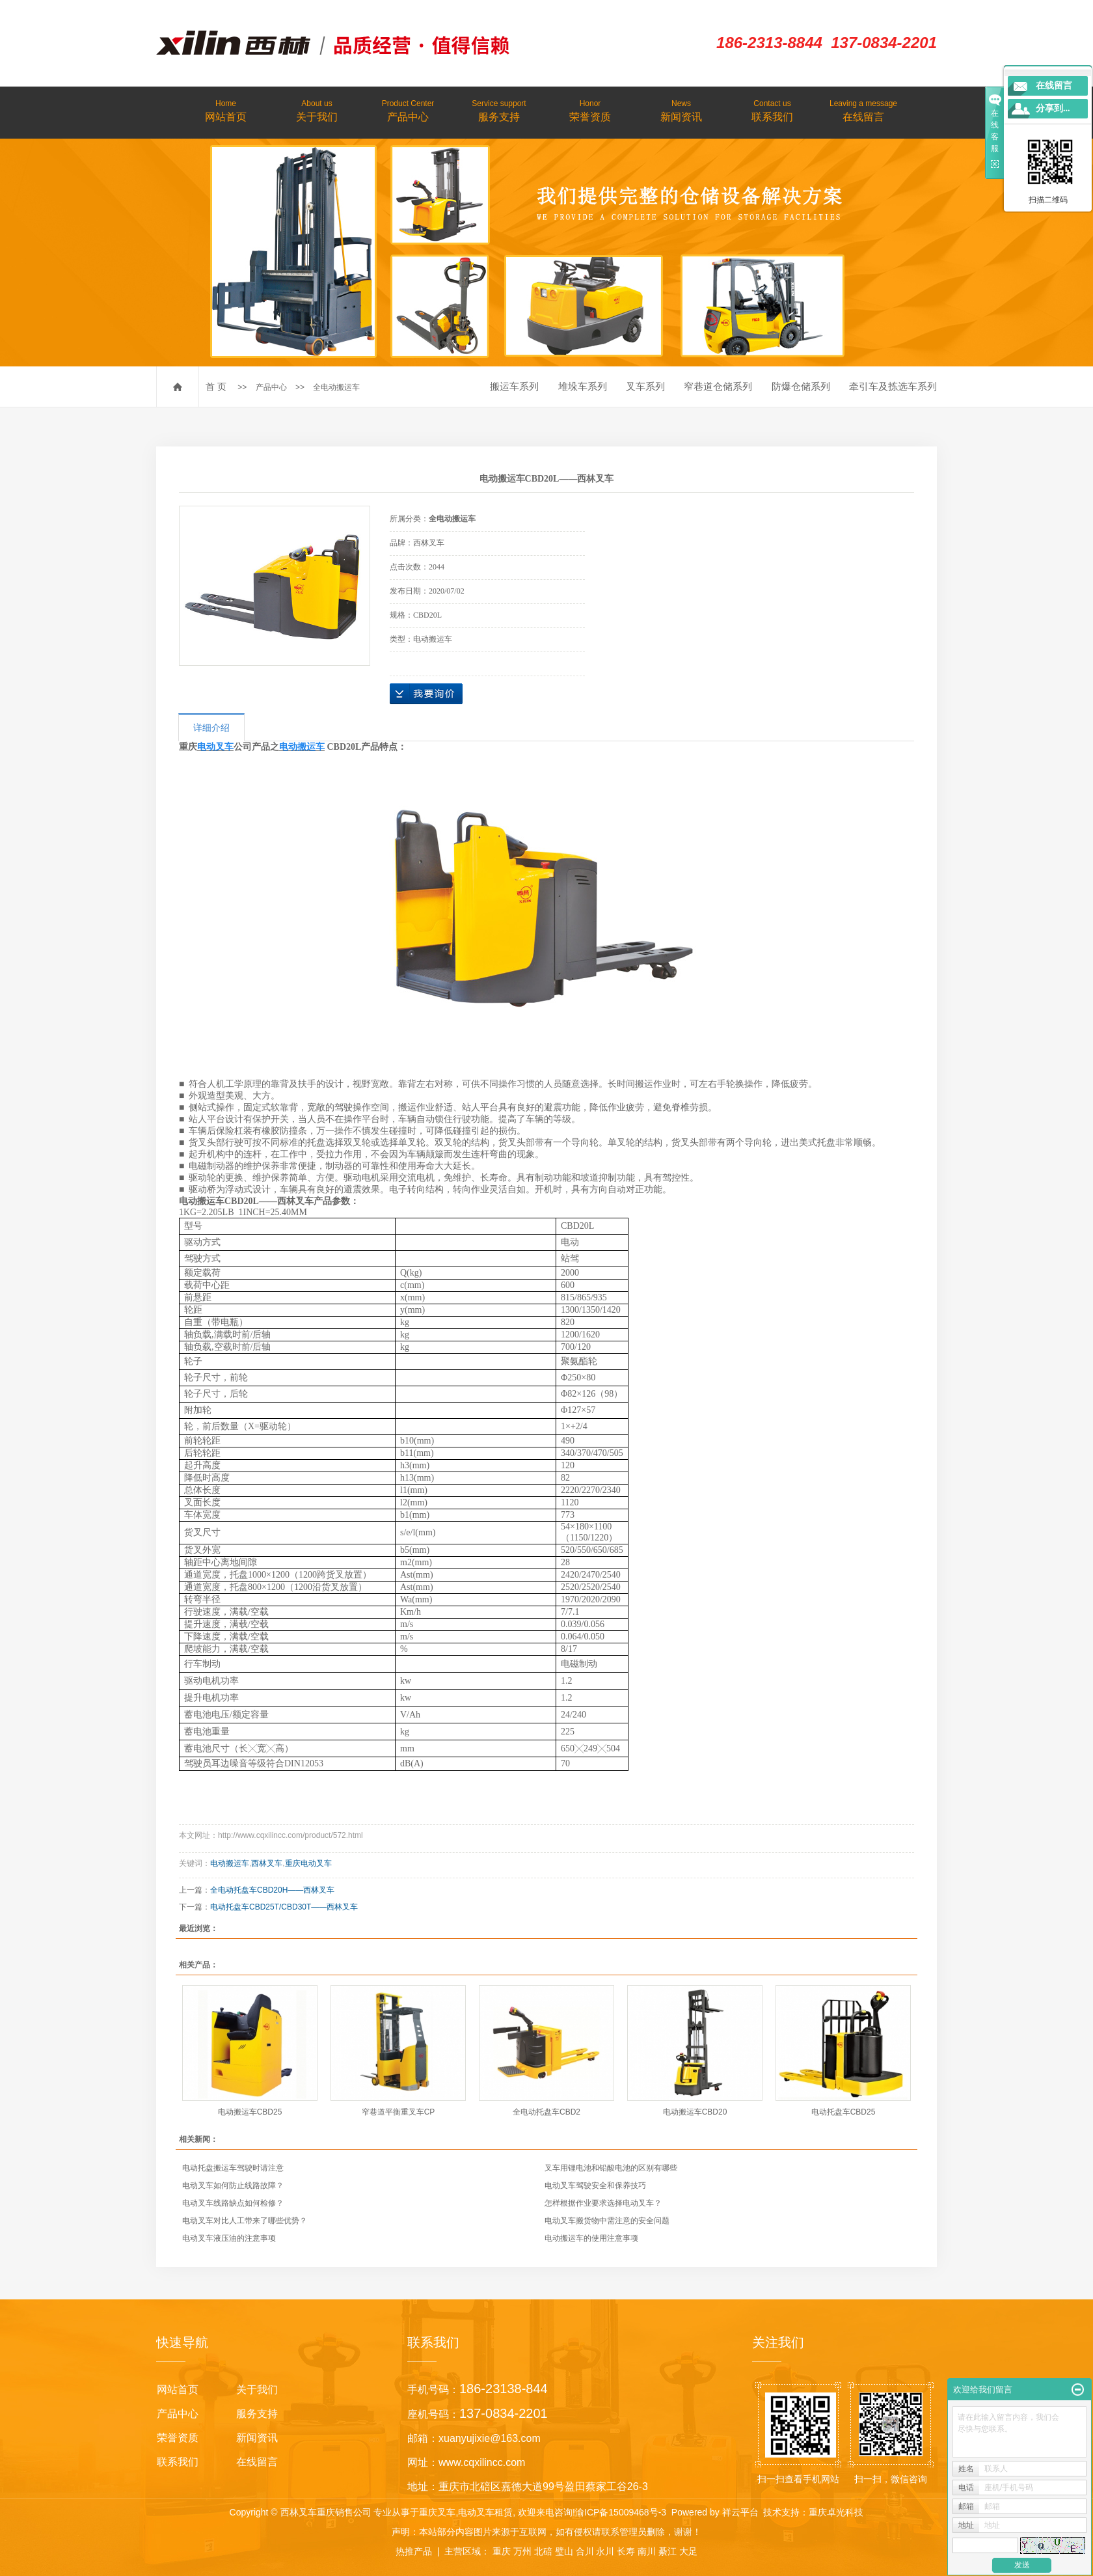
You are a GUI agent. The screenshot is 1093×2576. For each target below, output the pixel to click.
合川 (585, 2551)
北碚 (543, 2551)
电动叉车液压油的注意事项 (229, 2238)
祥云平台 (740, 2512)
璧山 (564, 2551)
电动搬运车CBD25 (250, 2112)
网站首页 (225, 110)
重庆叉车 (437, 2512)
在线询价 (426, 693)
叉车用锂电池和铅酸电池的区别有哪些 (611, 2167)
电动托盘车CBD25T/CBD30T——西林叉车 (284, 1906)
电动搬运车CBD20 (695, 2112)
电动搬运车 (229, 1863)
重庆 (502, 2551)
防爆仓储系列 (801, 386)
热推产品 (414, 2551)
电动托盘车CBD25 (843, 2112)
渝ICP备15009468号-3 (620, 2512)
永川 (605, 2551)
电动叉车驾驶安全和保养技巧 (595, 2185)
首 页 (216, 386)
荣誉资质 (590, 110)
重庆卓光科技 (836, 2512)
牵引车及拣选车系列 (893, 386)
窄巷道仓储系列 (718, 386)
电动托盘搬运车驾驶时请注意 (233, 2167)
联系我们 (772, 110)
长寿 (626, 2551)
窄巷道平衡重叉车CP (398, 2112)
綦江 (667, 2551)
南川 (647, 2551)
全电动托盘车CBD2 (546, 2112)
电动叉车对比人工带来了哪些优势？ (244, 2220)
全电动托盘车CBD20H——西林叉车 (272, 1890)
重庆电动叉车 (308, 1863)
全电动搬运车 (336, 387)
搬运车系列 (514, 386)
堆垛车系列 (582, 386)
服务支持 (499, 110)
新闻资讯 (681, 110)
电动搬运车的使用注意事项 (591, 2238)
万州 (522, 2551)
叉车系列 (645, 386)
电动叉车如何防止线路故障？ (233, 2185)
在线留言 (863, 110)
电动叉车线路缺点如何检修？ (233, 2203)
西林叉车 (266, 1863)
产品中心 (407, 110)
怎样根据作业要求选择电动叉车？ (603, 2203)
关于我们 (316, 110)
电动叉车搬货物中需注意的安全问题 (607, 2220)
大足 (688, 2551)
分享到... (1053, 108)
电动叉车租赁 (485, 2512)
